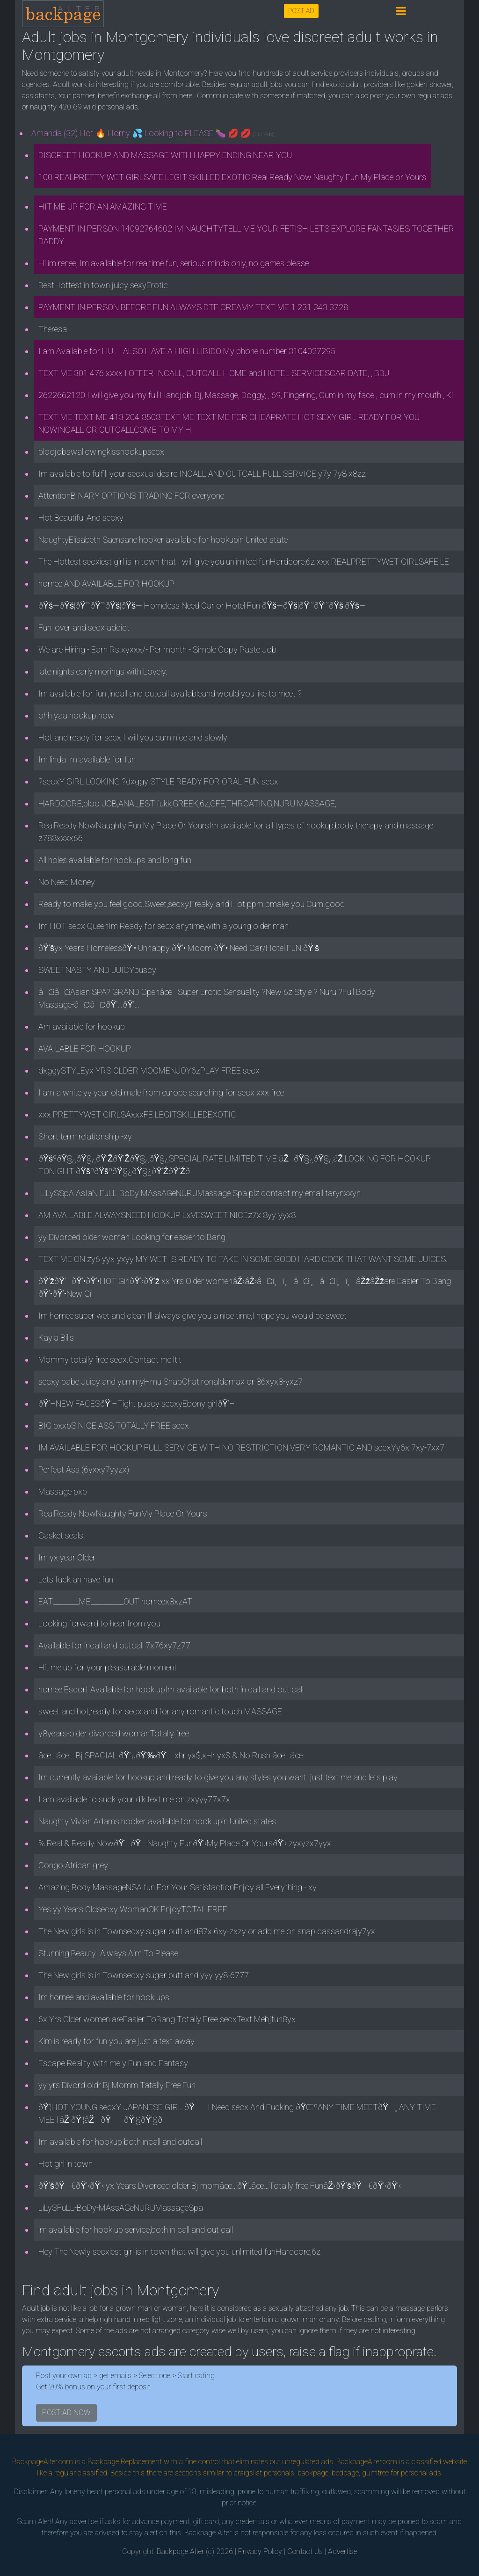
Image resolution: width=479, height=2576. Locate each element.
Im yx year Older (66, 1557)
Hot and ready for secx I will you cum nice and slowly (132, 737)
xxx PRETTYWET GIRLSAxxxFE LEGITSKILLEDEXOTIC (137, 1114)
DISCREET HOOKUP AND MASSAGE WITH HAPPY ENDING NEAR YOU (165, 155)
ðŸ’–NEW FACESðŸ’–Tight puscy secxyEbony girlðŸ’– (136, 1403)
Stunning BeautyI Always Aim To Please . (110, 1953)
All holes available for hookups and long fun (114, 860)
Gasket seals (60, 1535)
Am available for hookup (81, 1026)
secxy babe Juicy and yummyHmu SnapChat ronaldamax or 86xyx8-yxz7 (170, 1381)
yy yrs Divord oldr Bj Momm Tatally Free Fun (117, 2085)
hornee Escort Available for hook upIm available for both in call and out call (171, 1689)
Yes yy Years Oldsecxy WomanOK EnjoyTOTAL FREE (132, 1909)
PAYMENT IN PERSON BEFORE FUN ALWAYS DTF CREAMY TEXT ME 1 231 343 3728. (194, 307)
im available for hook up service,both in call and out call (135, 2230)
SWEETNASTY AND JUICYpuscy (97, 970)
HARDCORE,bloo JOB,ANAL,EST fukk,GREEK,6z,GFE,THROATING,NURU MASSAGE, (187, 803)
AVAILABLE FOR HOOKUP (84, 1048)
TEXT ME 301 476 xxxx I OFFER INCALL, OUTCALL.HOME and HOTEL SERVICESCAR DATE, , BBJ (213, 373)
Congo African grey (73, 1865)
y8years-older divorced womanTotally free (113, 1733)
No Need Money (66, 882)
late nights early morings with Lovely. (102, 671)
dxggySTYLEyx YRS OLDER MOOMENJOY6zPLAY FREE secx (149, 1070)
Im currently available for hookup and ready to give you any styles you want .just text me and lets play (218, 1777)
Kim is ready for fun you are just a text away (116, 2041)
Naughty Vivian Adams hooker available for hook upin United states (157, 1821)
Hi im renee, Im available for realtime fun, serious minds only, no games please (173, 263)
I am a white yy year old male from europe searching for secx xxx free (161, 1092)
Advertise (342, 2551)
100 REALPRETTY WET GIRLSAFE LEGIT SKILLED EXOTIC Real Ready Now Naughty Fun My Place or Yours (232, 177)
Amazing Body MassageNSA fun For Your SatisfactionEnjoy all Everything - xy (177, 1887)
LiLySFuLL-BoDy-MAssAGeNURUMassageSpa (120, 2208)
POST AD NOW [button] (66, 2412)
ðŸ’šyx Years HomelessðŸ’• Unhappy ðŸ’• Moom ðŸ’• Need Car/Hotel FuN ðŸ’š (178, 948)
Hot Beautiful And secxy (80, 517)
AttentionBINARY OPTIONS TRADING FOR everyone (131, 496)
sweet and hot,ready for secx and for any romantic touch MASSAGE (160, 1711)
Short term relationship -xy (85, 1136)
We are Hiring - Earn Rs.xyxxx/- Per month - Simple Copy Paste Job (157, 649)
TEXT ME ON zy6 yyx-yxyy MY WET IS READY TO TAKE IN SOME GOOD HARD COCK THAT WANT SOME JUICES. (243, 1259)
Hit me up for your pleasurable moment (107, 1667)
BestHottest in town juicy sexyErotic (103, 285)
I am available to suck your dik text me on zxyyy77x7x (134, 1799)
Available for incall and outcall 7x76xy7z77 (114, 1645)
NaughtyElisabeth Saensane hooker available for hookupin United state (163, 539)
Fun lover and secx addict (84, 627)
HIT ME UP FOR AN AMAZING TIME (102, 206)
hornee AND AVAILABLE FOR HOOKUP (106, 583)
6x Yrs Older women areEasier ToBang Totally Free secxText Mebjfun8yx (167, 2019)
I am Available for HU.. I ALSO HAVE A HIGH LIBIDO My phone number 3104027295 (186, 351)
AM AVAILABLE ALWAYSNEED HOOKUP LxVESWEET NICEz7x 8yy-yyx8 (167, 1215)
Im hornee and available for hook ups (103, 1997)
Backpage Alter (180, 2551)
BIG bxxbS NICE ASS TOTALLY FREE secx (113, 1425)
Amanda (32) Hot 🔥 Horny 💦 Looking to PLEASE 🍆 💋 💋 (153, 133)
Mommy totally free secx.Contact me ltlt (109, 1359)
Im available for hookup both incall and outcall (120, 2142)
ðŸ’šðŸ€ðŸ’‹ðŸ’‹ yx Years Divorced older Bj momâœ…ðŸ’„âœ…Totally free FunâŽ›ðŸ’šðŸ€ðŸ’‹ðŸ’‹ (219, 2186)
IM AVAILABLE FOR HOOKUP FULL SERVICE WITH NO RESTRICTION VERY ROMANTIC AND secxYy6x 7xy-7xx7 (241, 1447)
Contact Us (305, 2551)
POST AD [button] (301, 11)
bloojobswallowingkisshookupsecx (101, 452)
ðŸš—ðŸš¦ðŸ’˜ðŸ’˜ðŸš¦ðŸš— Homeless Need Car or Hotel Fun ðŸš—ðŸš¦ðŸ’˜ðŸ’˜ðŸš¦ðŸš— (202, 605)
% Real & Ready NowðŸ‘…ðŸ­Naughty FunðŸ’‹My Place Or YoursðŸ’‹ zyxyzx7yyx (184, 1843)
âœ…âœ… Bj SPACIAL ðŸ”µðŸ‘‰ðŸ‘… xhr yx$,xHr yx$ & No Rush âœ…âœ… (173, 1755)
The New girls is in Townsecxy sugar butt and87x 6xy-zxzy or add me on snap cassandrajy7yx (206, 1931)
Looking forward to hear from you (99, 1623)
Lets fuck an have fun (75, 1579)
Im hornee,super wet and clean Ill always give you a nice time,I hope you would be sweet (192, 1316)
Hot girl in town (65, 2164)
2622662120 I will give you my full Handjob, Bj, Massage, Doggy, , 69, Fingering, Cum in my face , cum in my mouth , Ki (245, 395)
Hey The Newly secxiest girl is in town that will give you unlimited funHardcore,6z (179, 2252)
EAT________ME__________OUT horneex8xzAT (115, 1601)
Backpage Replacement (124, 2461)
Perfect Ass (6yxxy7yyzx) (83, 1469)
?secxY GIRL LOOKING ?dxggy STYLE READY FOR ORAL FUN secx (158, 781)
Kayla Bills (56, 1337)
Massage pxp (62, 1491)
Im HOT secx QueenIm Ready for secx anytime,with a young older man (163, 926)
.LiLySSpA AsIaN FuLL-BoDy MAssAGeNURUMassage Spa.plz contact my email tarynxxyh (199, 1193)
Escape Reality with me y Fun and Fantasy (113, 2063)
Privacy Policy (260, 2551)
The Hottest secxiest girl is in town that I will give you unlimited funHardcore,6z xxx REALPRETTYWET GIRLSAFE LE (243, 561)
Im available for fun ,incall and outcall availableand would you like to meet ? (170, 693)
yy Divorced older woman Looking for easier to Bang (131, 1237)
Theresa (52, 329)
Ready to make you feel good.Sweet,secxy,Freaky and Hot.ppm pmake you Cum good (191, 904)
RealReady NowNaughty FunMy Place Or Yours (122, 1513)
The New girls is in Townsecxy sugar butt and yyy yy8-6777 (143, 1975)
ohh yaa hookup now (76, 715)
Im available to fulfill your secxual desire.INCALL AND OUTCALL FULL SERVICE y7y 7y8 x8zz (202, 474)
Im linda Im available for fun (87, 759)
